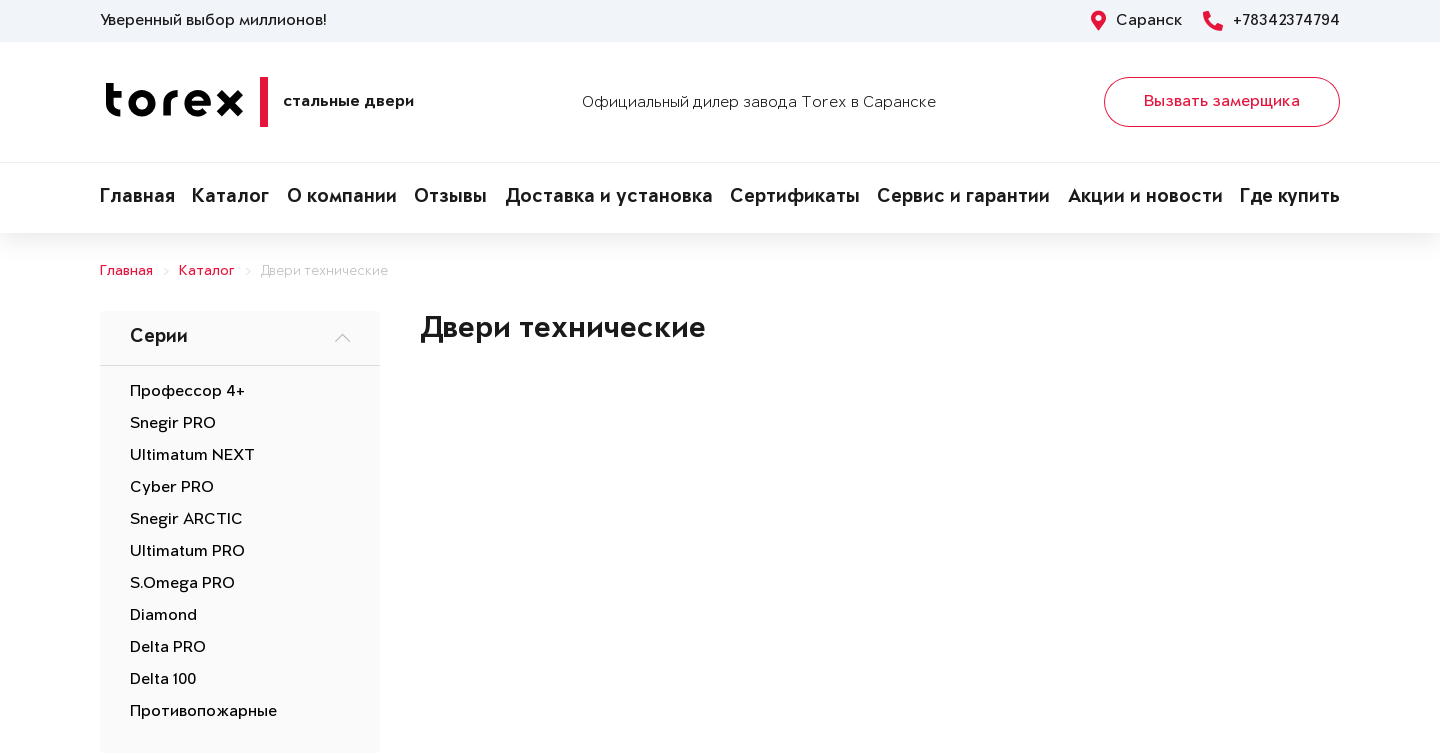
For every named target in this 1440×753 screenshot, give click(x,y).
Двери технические (324, 271)
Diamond (163, 616)
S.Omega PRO (182, 584)
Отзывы (450, 198)
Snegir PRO (173, 424)
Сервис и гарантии (963, 198)
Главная (137, 198)
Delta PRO (168, 648)
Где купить (1290, 198)
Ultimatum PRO (187, 552)
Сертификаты (795, 198)
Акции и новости (1145, 198)
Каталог (230, 198)
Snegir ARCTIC (186, 520)
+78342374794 (1271, 21)
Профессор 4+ (187, 392)
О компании (342, 198)
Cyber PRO (172, 488)
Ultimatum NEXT (192, 456)
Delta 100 (163, 680)
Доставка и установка (609, 198)
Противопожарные (203, 712)
